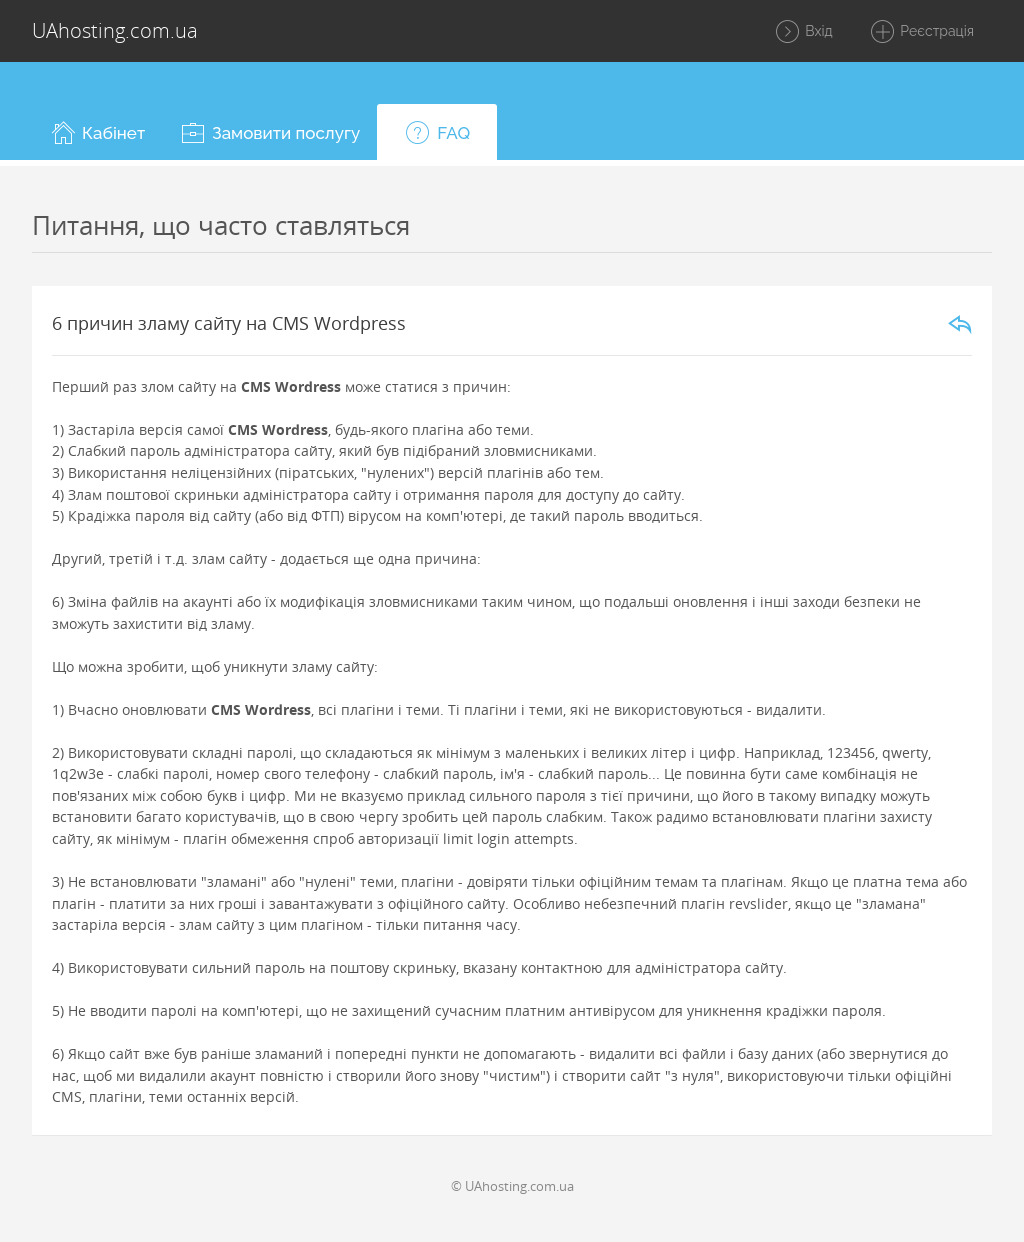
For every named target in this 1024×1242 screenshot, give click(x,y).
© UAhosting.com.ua (512, 1186)
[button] (97, 132)
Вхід (803, 32)
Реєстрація (921, 32)
